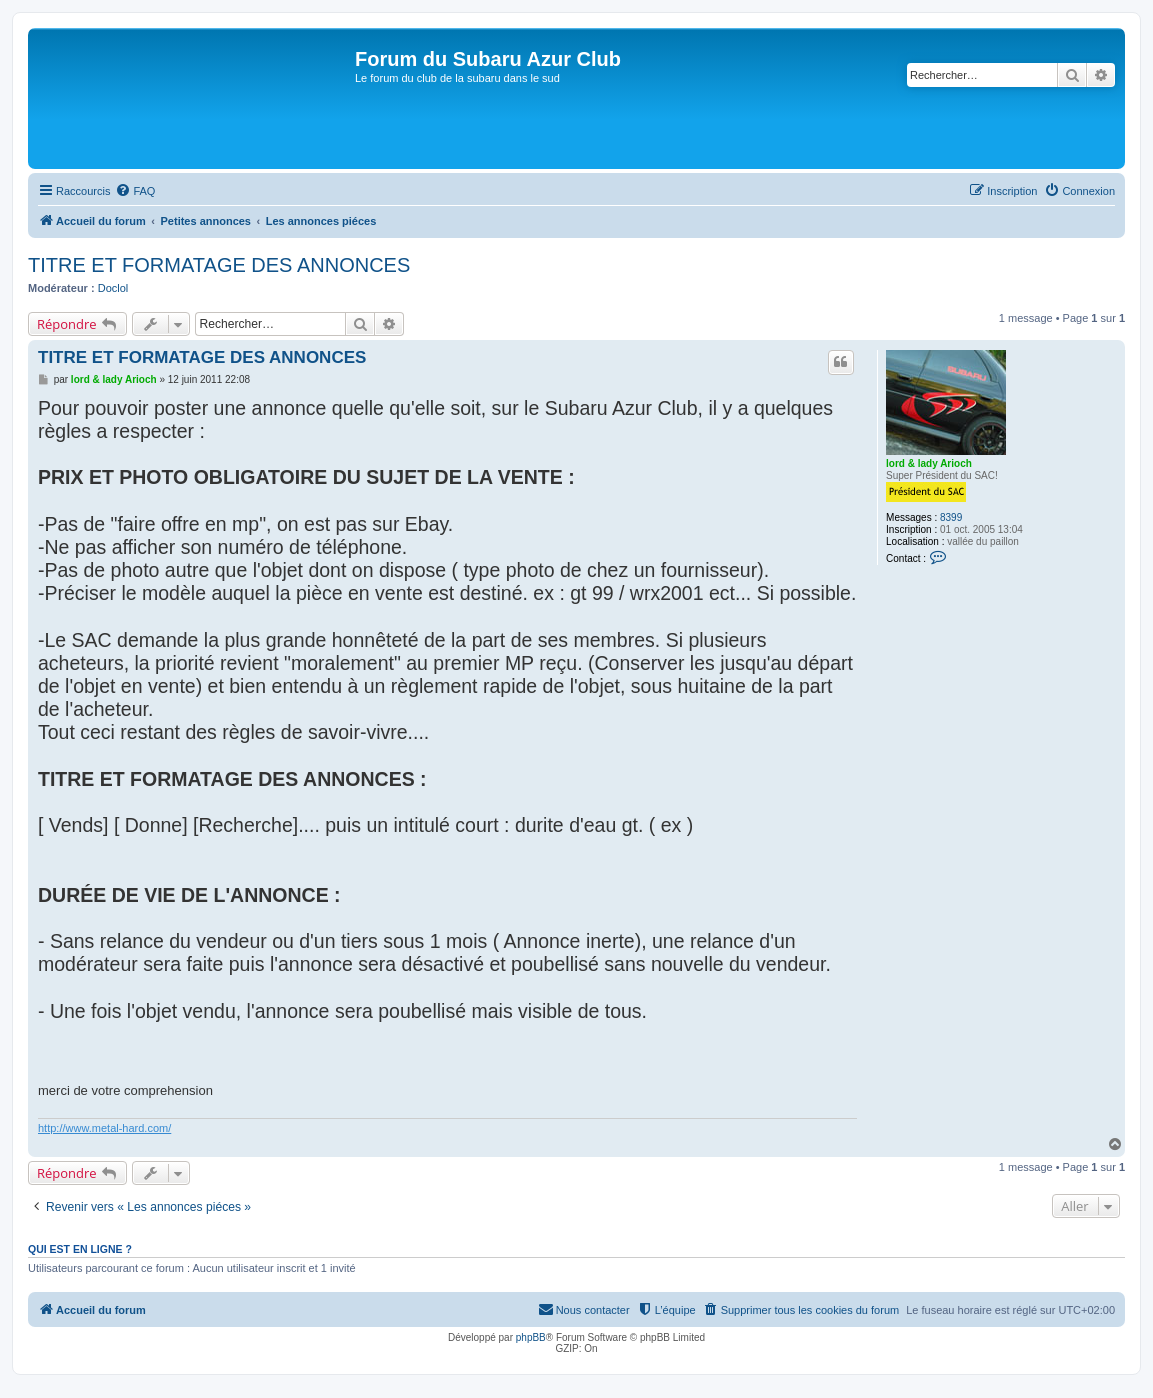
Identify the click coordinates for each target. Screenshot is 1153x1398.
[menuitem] (135, 191)
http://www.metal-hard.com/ (104, 1128)
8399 (951, 517)
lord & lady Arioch (929, 463)
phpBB (531, 1337)
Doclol (113, 288)
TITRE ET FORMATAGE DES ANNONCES (219, 265)
